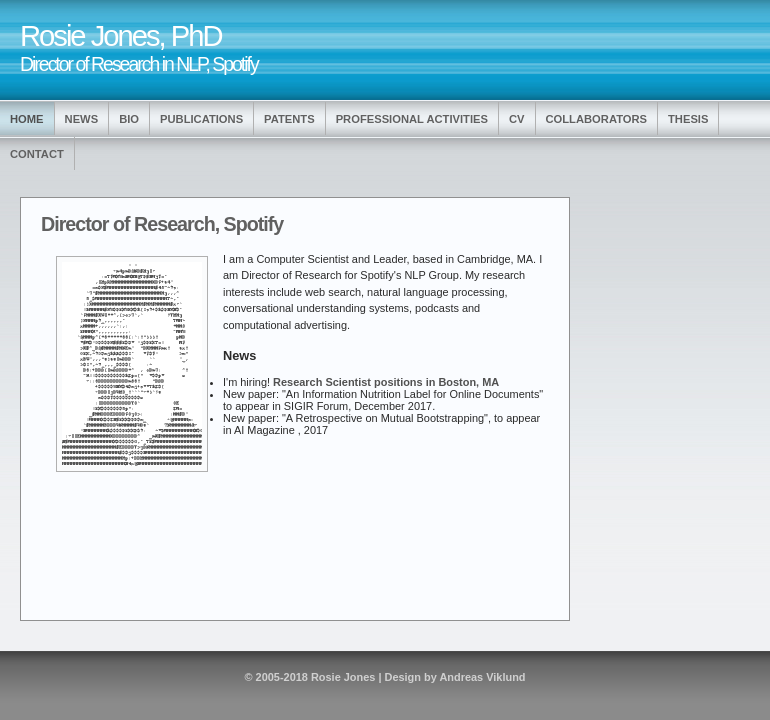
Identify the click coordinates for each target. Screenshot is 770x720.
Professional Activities (412, 119)
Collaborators (597, 119)
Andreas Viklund (482, 677)
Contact (37, 154)
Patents (289, 119)
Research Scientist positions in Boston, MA (386, 382)
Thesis (688, 119)
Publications (201, 119)
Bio (129, 119)
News (82, 119)
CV (517, 119)
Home (27, 119)
